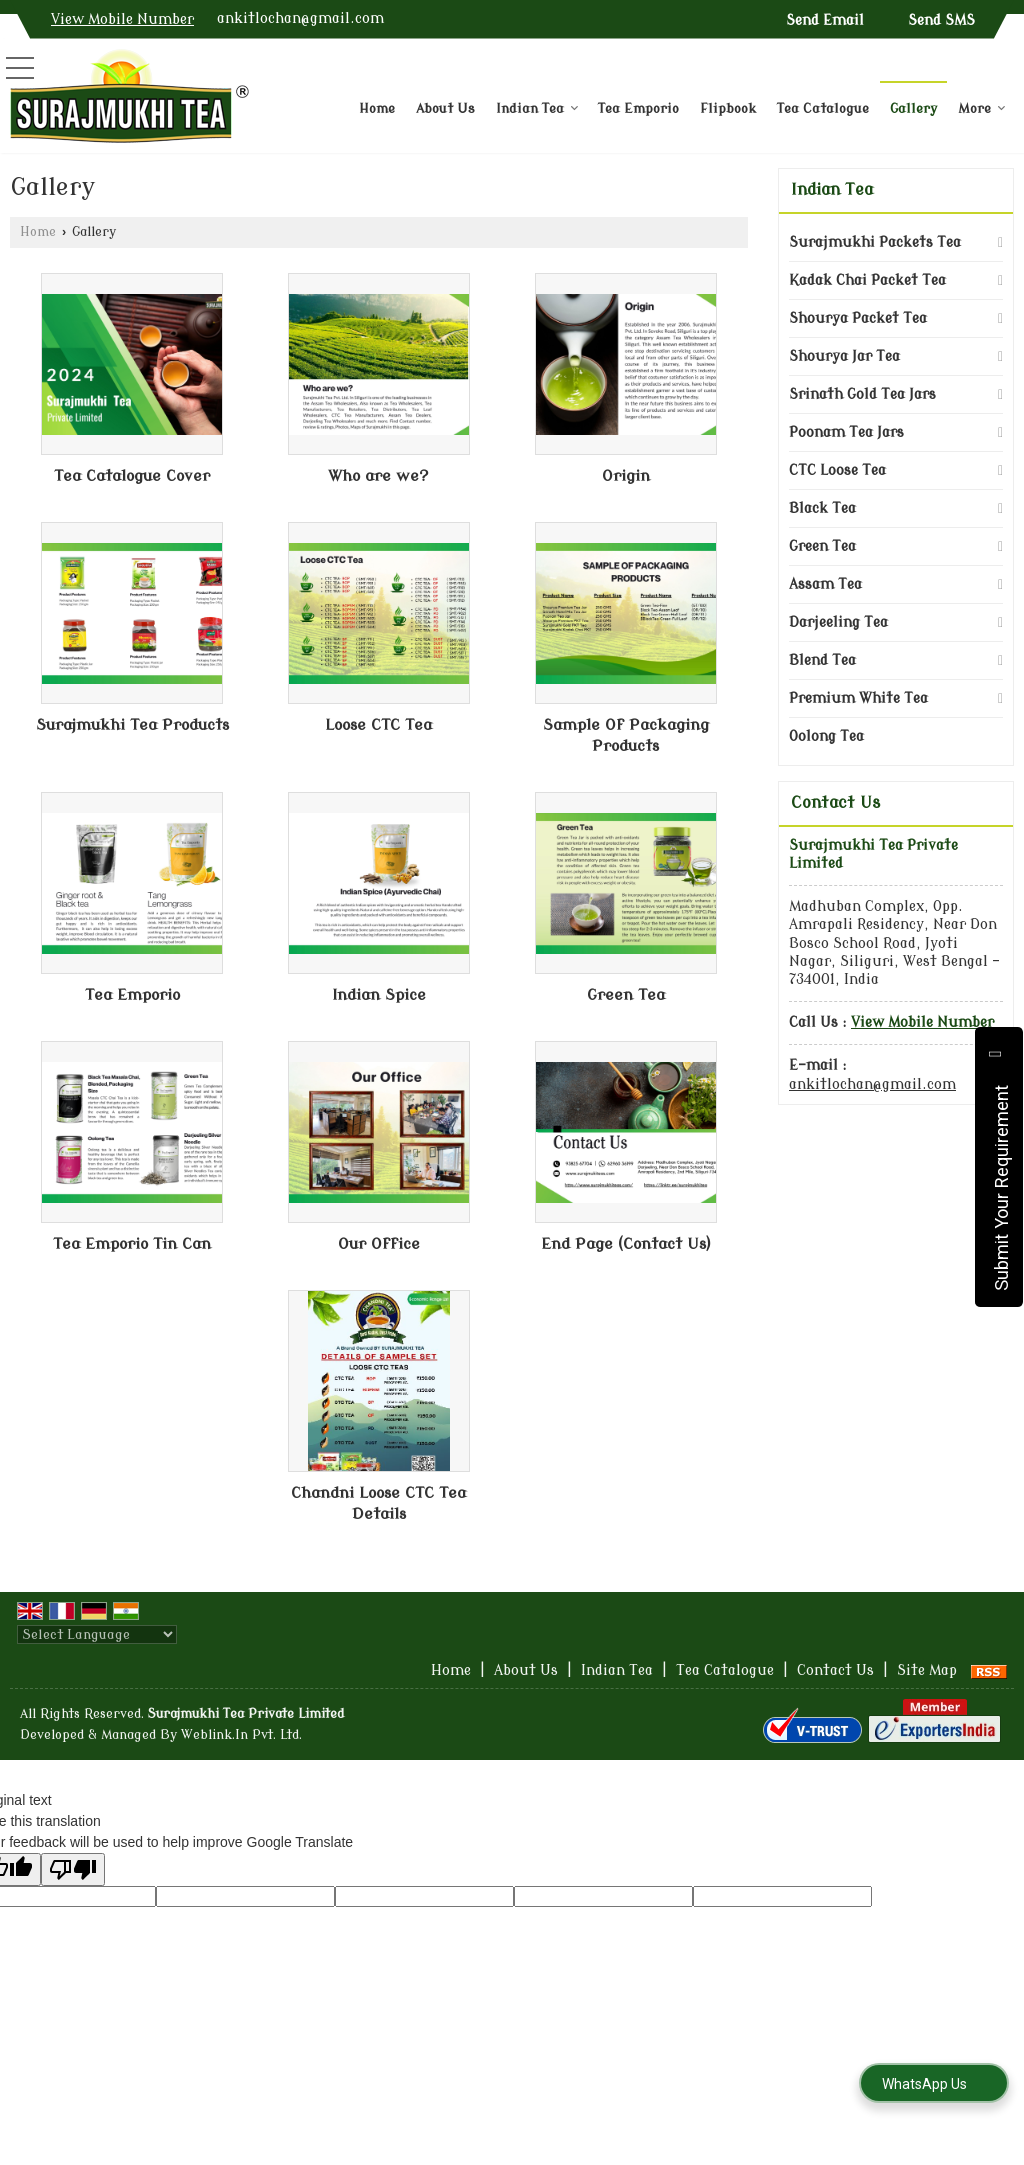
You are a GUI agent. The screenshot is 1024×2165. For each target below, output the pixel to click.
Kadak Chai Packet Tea (867, 280)
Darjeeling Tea (838, 622)
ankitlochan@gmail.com (300, 18)
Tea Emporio (638, 108)
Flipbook (728, 108)
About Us (445, 108)
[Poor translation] (73, 1869)
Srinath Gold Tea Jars (862, 394)
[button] (122, 19)
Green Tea (822, 546)
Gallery (913, 108)
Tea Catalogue (823, 108)
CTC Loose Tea (837, 470)
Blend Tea (822, 660)
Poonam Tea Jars (846, 432)
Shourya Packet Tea (858, 318)
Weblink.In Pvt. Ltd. (241, 1735)
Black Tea (822, 508)
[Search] (1001, 79)
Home (377, 108)
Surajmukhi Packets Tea (875, 242)
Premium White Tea (858, 698)
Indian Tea (537, 108)
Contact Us (835, 1670)
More (982, 108)
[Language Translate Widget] (97, 1634)
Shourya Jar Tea (844, 356)
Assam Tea (825, 584)
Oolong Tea (826, 736)
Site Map (927, 1670)
